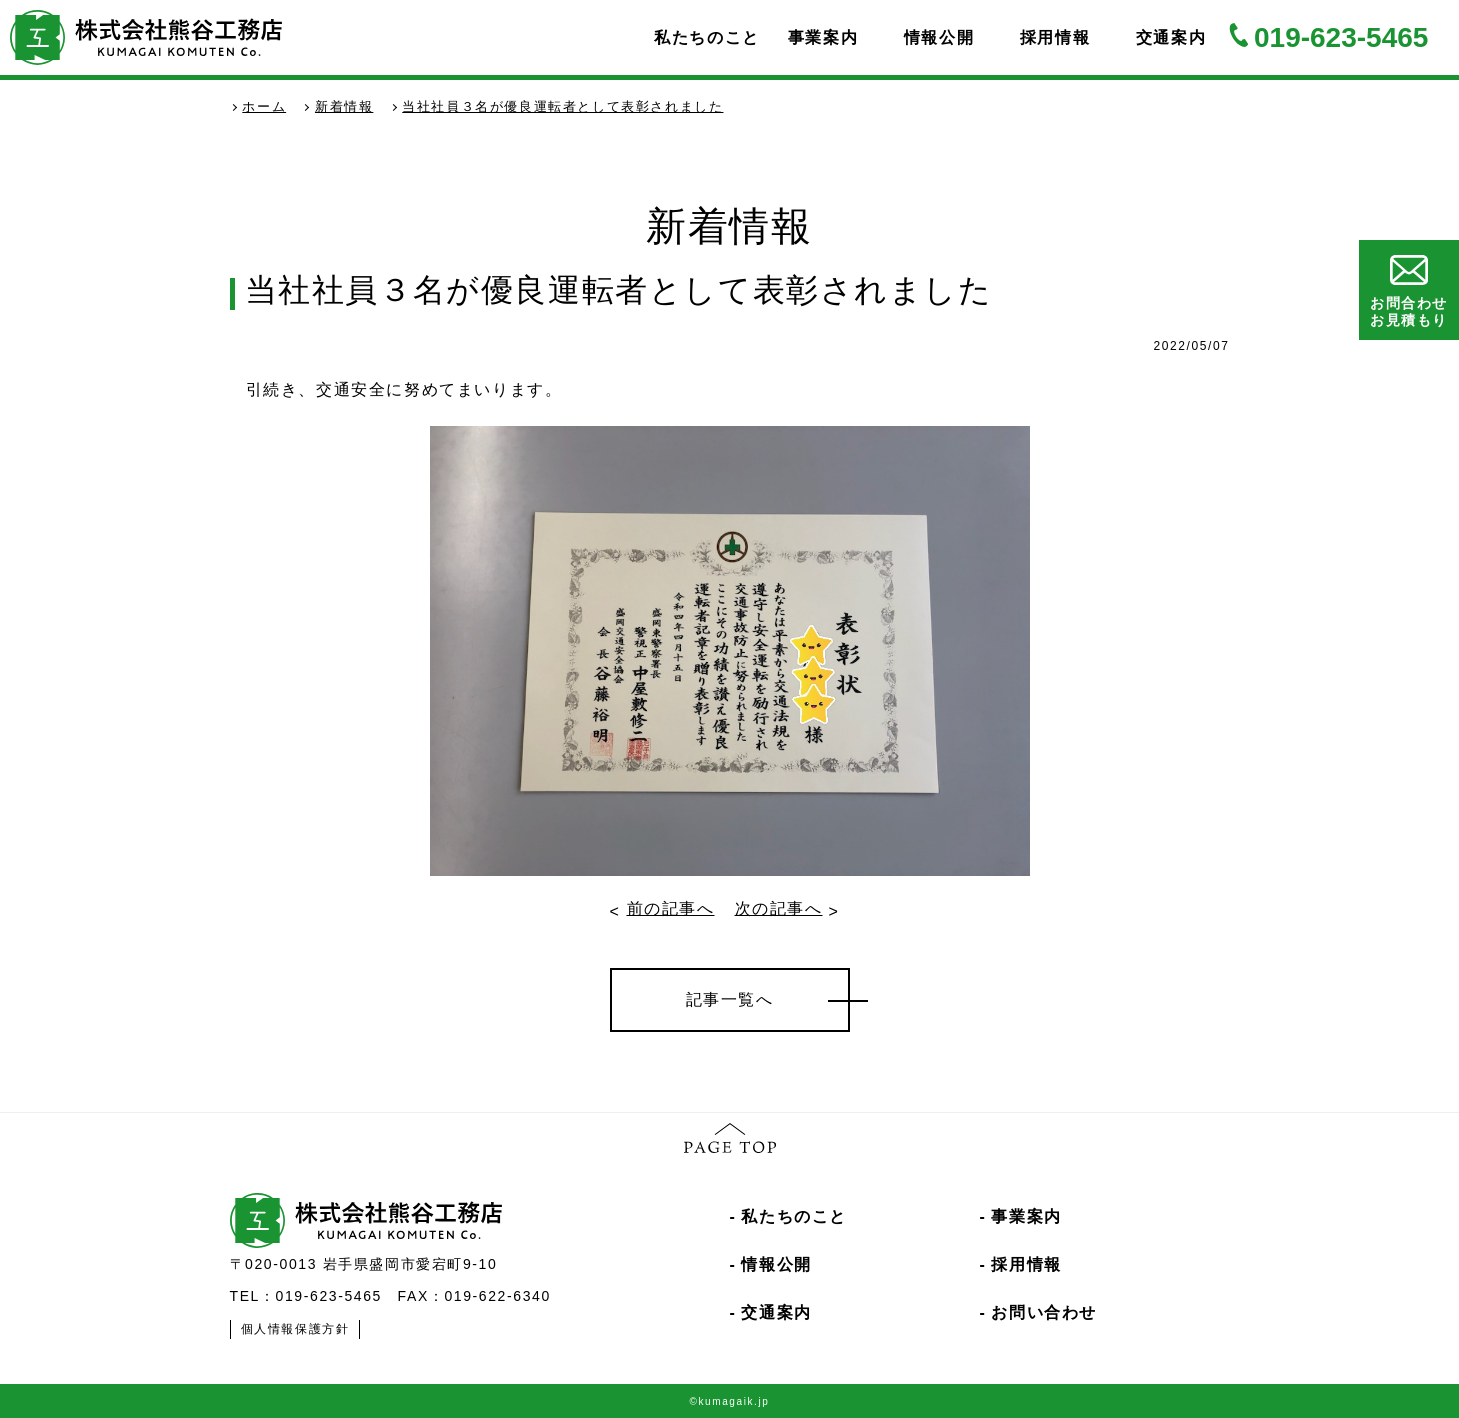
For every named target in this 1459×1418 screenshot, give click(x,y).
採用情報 (1055, 37)
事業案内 (823, 37)
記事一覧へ (730, 999)
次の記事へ (779, 908)
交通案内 (1171, 37)
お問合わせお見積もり (1409, 291)
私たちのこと (707, 37)
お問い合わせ (1044, 1312)
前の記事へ (671, 908)
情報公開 (939, 37)
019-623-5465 (1341, 37)
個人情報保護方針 (295, 1329)
